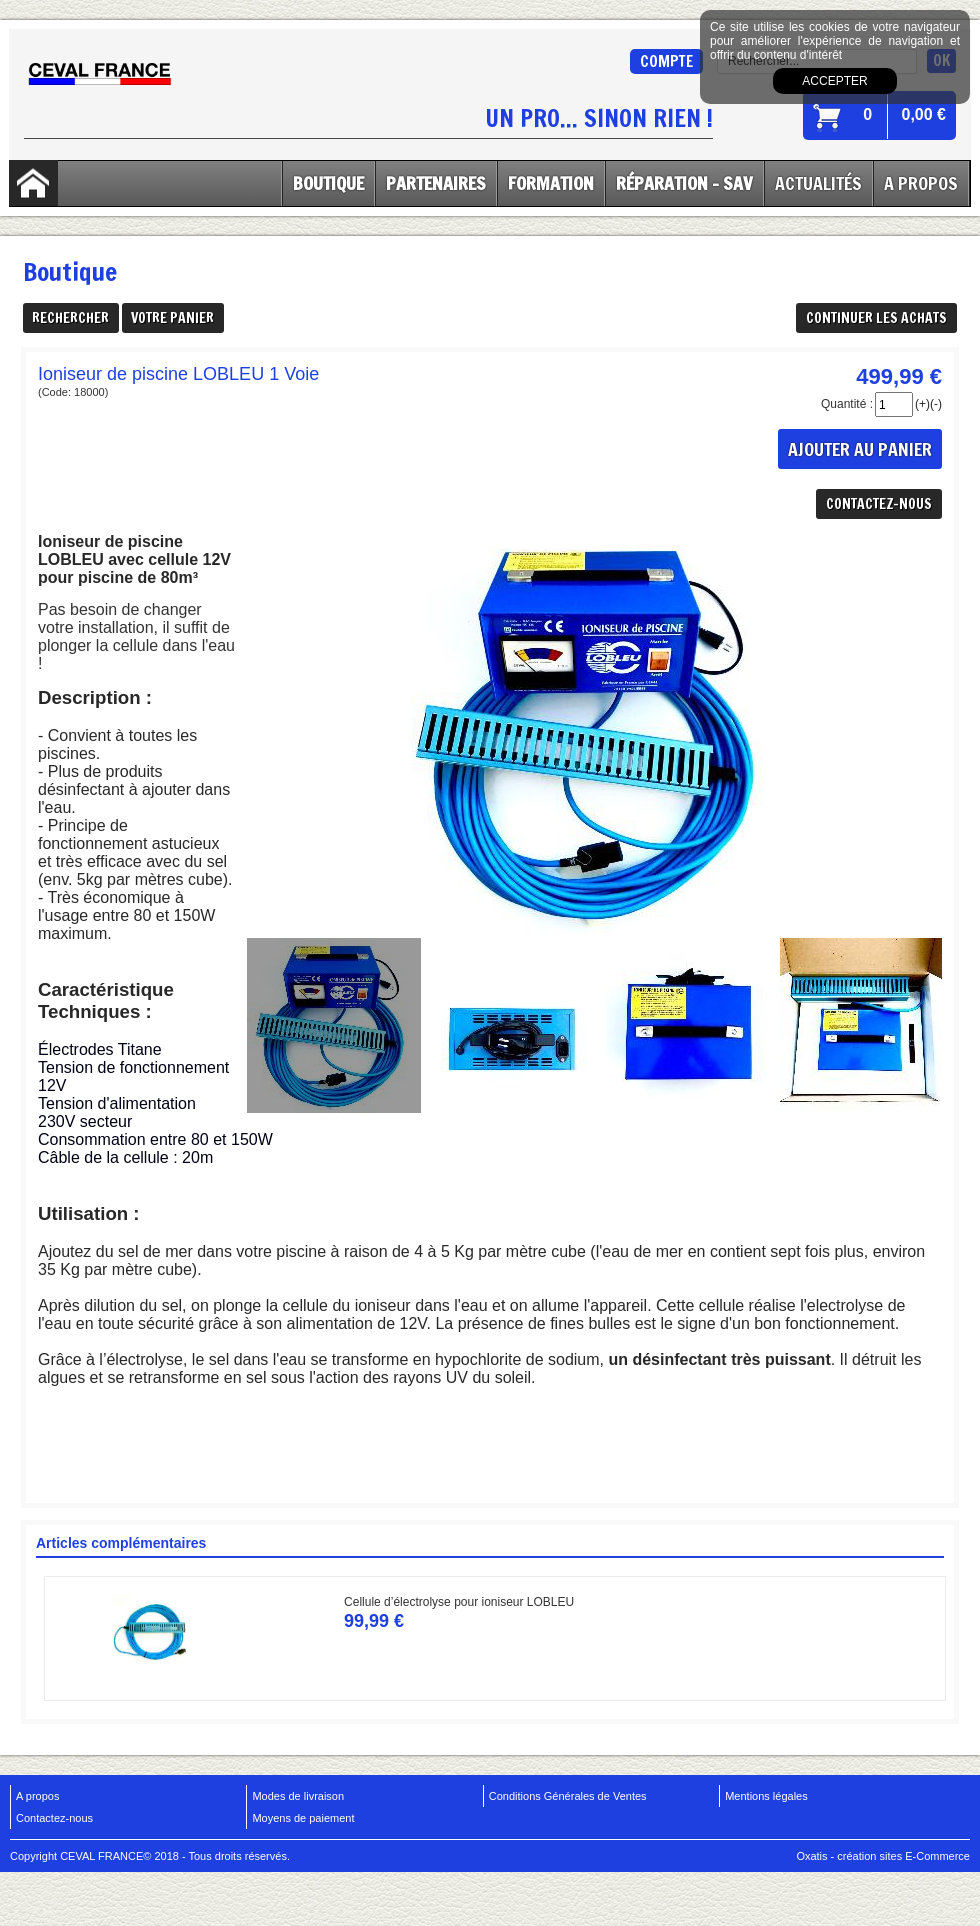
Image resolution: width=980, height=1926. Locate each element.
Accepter (834, 81)
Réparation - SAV (684, 183)
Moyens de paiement (303, 1818)
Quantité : (847, 404)
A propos (37, 1796)
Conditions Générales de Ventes (568, 1796)
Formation (551, 183)
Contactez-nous (54, 1818)
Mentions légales (766, 1796)
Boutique (328, 183)
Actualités (818, 183)
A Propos (921, 183)
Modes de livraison (298, 1796)
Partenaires (436, 183)
